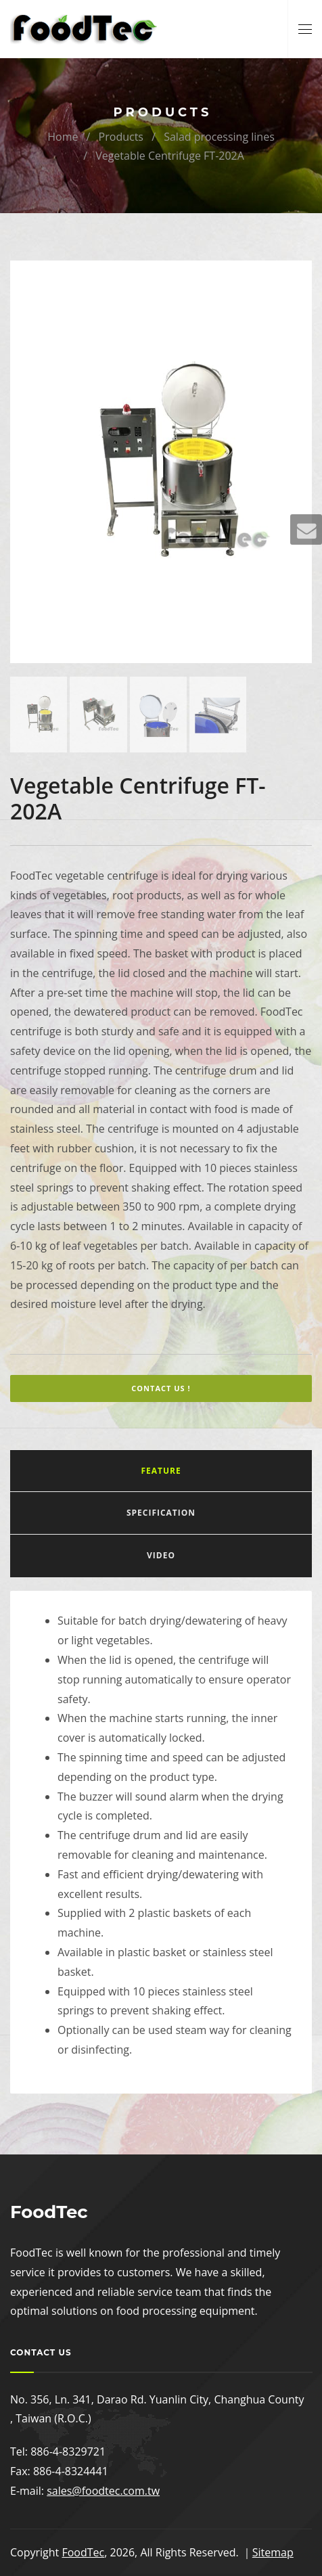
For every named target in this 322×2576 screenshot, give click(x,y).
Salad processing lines (219, 136)
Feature (161, 1470)
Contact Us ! (160, 1388)
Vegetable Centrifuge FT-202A (169, 155)
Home (62, 136)
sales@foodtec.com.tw (103, 2490)
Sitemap (273, 2552)
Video (161, 1555)
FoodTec (83, 2552)
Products (121, 136)
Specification (161, 1512)
